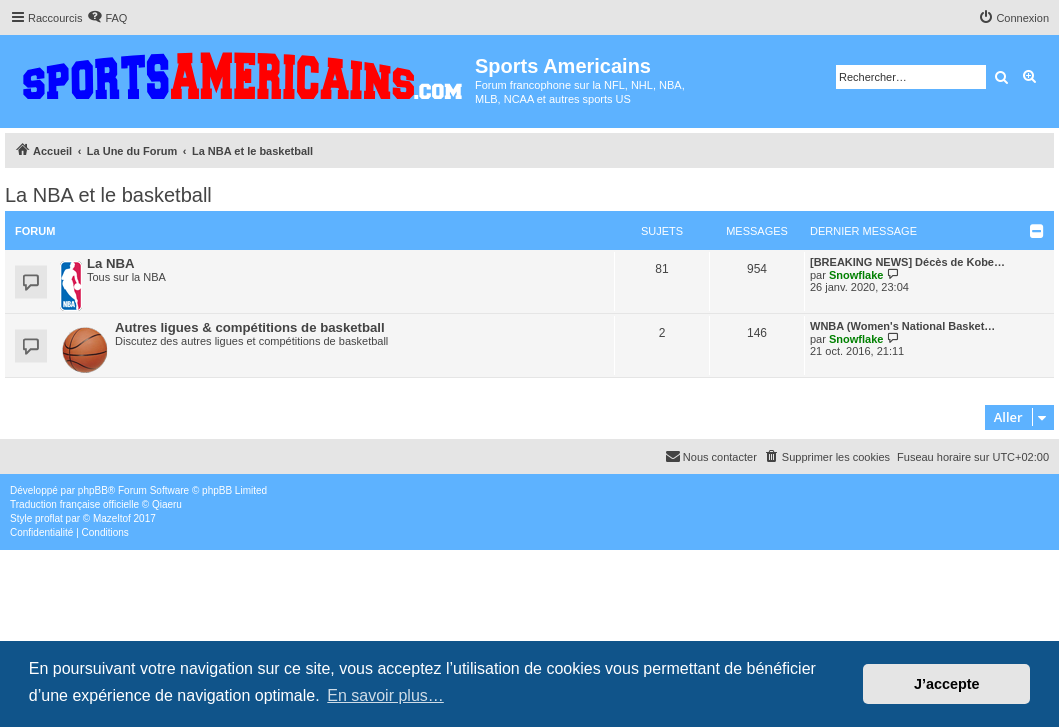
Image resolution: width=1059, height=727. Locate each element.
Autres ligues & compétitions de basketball (250, 327)
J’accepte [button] (947, 684)
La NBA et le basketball (108, 195)
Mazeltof (112, 518)
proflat (49, 518)
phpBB (93, 490)
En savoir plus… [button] (385, 695)
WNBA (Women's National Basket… (902, 326)
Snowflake (856, 275)
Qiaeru (167, 504)
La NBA (111, 263)
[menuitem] (107, 18)
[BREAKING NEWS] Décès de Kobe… (907, 262)
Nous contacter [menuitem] (711, 456)
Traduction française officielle (74, 504)
